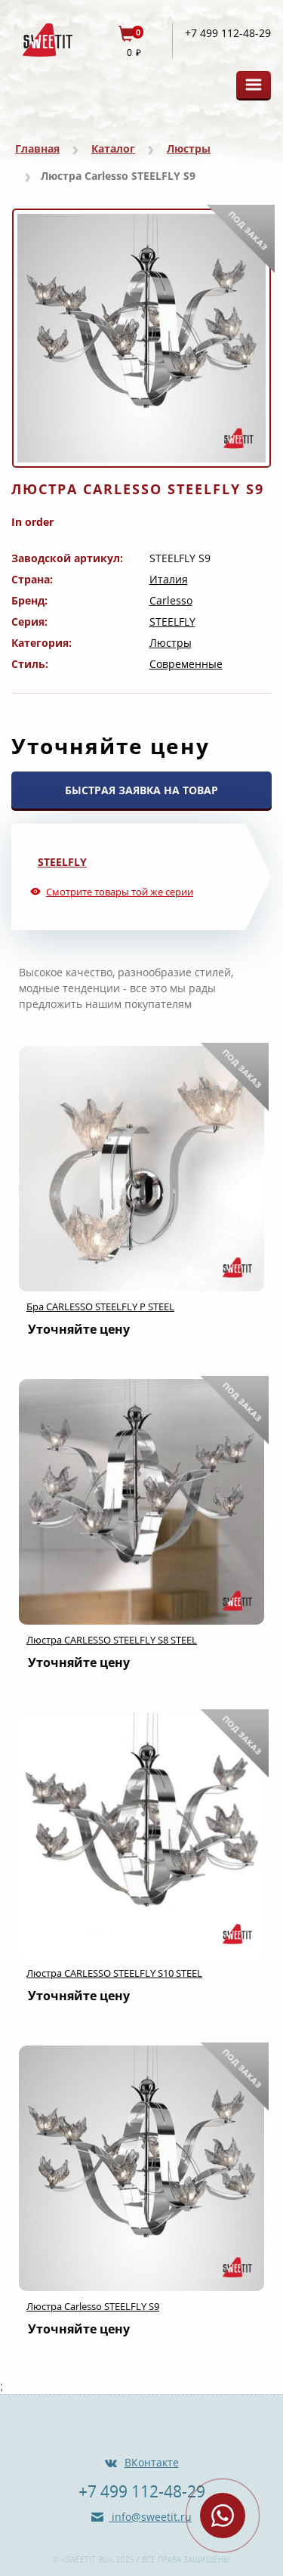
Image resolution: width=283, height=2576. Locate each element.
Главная (37, 148)
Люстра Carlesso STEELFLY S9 (92, 2306)
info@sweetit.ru (150, 2517)
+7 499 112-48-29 (228, 33)
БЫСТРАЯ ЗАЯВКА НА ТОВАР (141, 790)
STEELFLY (172, 621)
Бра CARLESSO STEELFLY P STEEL (100, 1306)
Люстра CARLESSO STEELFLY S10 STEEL (114, 1973)
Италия (168, 579)
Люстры (189, 148)
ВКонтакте (152, 2462)
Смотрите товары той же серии (119, 891)
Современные (186, 664)
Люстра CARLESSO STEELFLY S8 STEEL (111, 1640)
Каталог (113, 148)
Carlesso (170, 600)
